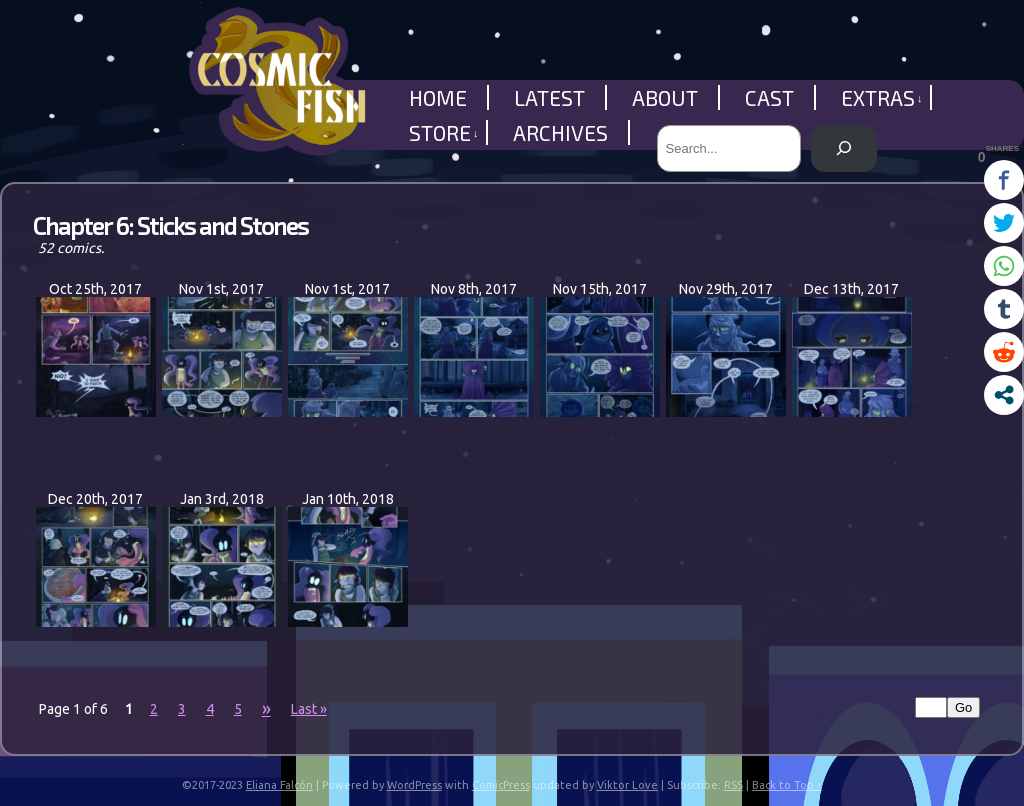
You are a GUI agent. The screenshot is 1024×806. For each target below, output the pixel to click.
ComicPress (501, 785)
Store (444, 132)
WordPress (414, 785)
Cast (769, 97)
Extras (882, 97)
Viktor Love (627, 785)
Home (438, 97)
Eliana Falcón (279, 785)
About (665, 97)
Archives (560, 132)
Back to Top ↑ (787, 785)
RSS (733, 785)
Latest (549, 97)
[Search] (843, 148)
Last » (309, 709)
